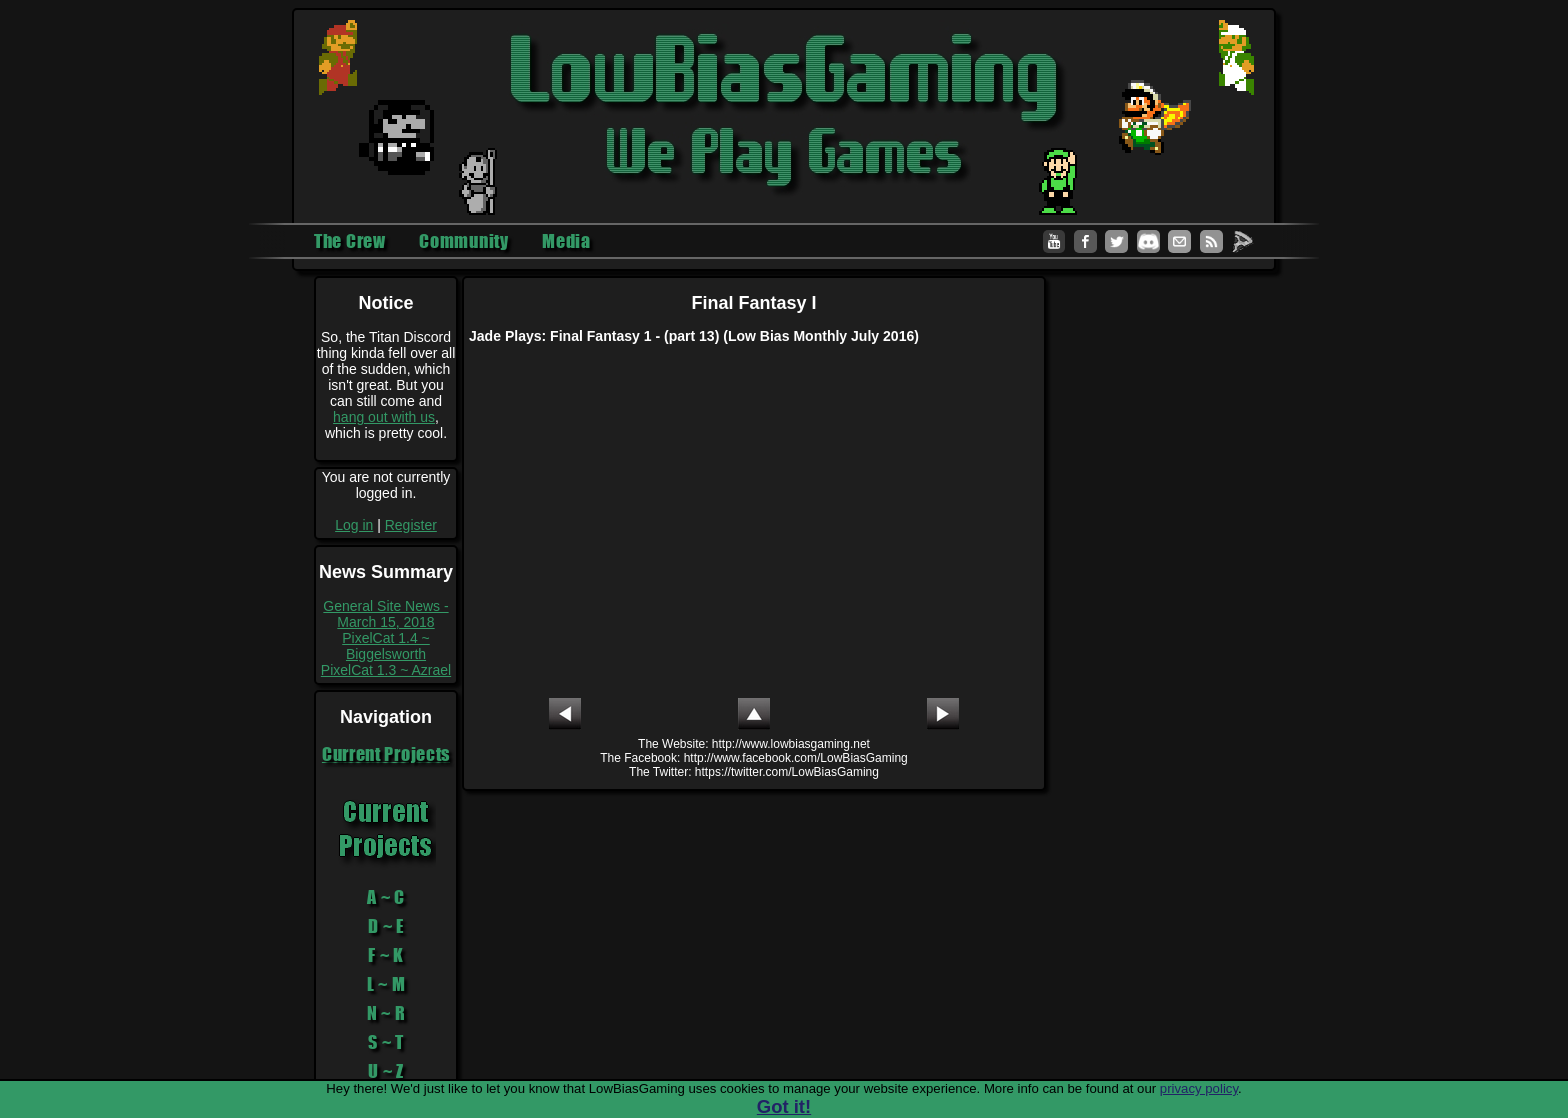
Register (411, 525)
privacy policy (1199, 1088)
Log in (354, 525)
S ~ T (386, 1042)
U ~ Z (386, 1071)
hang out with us (384, 417)
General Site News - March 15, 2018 (385, 614)
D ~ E (386, 926)
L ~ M (386, 984)
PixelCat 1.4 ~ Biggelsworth (386, 646)
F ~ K (386, 955)
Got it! (784, 1106)
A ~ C (386, 897)
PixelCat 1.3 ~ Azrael (386, 670)
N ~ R (386, 1013)
